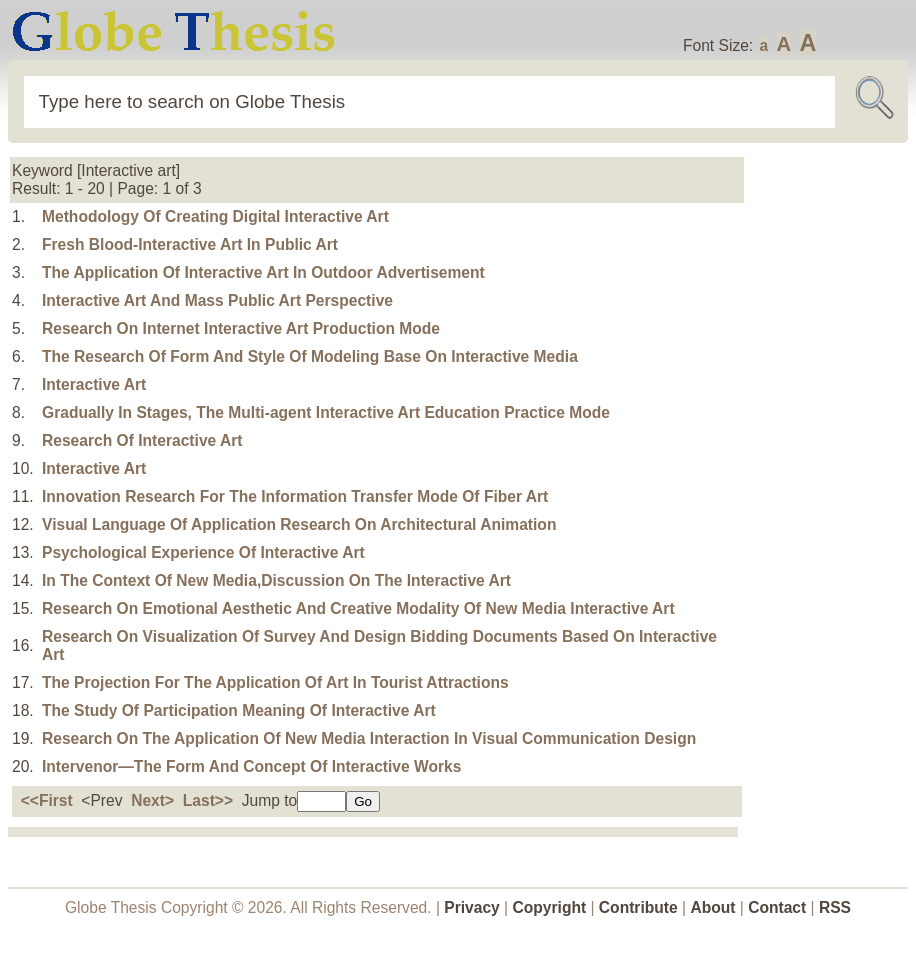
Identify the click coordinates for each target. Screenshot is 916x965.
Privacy (472, 907)
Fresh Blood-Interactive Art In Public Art (190, 244)
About (712, 907)
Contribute (638, 907)
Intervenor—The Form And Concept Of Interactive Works (251, 766)
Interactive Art (94, 384)
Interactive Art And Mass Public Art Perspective (217, 300)
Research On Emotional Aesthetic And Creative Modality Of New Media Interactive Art (358, 608)
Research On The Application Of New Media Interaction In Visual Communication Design (369, 738)
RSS (835, 907)
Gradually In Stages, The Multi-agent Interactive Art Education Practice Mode (326, 412)
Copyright (550, 907)
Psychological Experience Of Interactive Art (203, 552)
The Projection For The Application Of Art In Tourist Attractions (275, 682)
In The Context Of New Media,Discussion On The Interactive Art (276, 580)
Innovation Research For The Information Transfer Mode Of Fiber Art (295, 496)
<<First (47, 800)
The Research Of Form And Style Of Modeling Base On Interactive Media (310, 356)
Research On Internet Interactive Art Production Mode (241, 328)
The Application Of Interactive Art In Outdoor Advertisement (263, 272)
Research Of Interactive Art (142, 440)
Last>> (208, 800)
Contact (779, 907)
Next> (152, 800)
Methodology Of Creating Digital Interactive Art (215, 216)
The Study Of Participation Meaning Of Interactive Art (239, 710)
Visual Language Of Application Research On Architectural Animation (299, 524)
